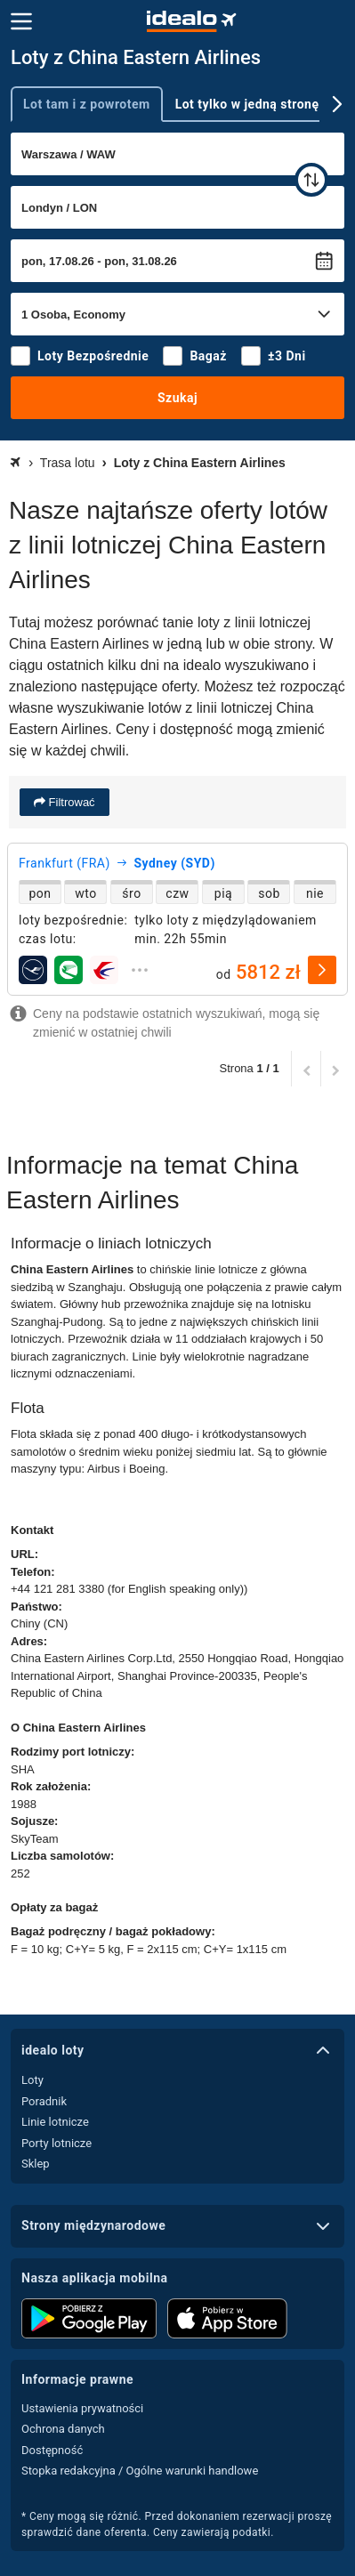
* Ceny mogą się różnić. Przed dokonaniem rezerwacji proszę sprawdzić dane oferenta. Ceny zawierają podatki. (176, 2524)
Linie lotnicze (55, 2121)
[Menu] (21, 21)
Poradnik (44, 2101)
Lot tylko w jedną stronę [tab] (247, 104)
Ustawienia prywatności (82, 2408)
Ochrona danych (63, 2428)
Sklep (35, 2163)
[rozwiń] (139, 970)
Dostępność (52, 2450)
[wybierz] (322, 970)
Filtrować (70, 802)
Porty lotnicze (56, 2143)
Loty (32, 2080)
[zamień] (311, 180)
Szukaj (177, 398)
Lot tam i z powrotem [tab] (86, 104)
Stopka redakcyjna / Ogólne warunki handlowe (139, 2470)
